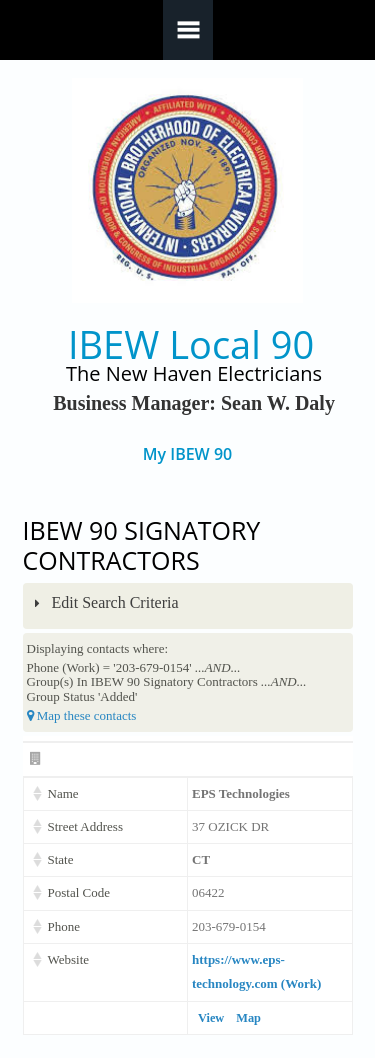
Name (63, 793)
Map (248, 1018)
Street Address (85, 826)
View (211, 1018)
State (61, 859)
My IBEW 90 (187, 454)
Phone (64, 926)
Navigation (188, 30)
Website (69, 959)
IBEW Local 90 (191, 344)
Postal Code (79, 892)
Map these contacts (82, 715)
